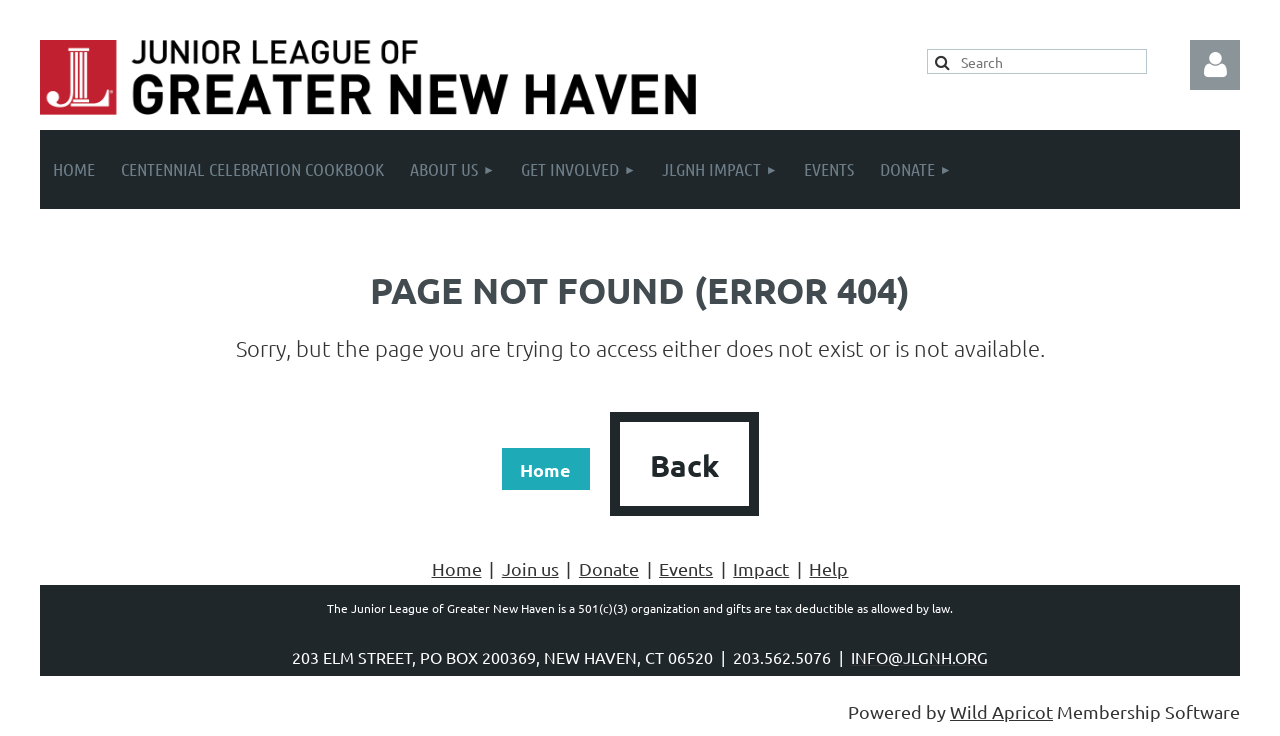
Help (828, 568)
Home (545, 469)
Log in (1215, 65)
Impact (761, 568)
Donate (609, 568)
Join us (530, 568)
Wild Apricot (1001, 711)
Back (684, 465)
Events (686, 568)
